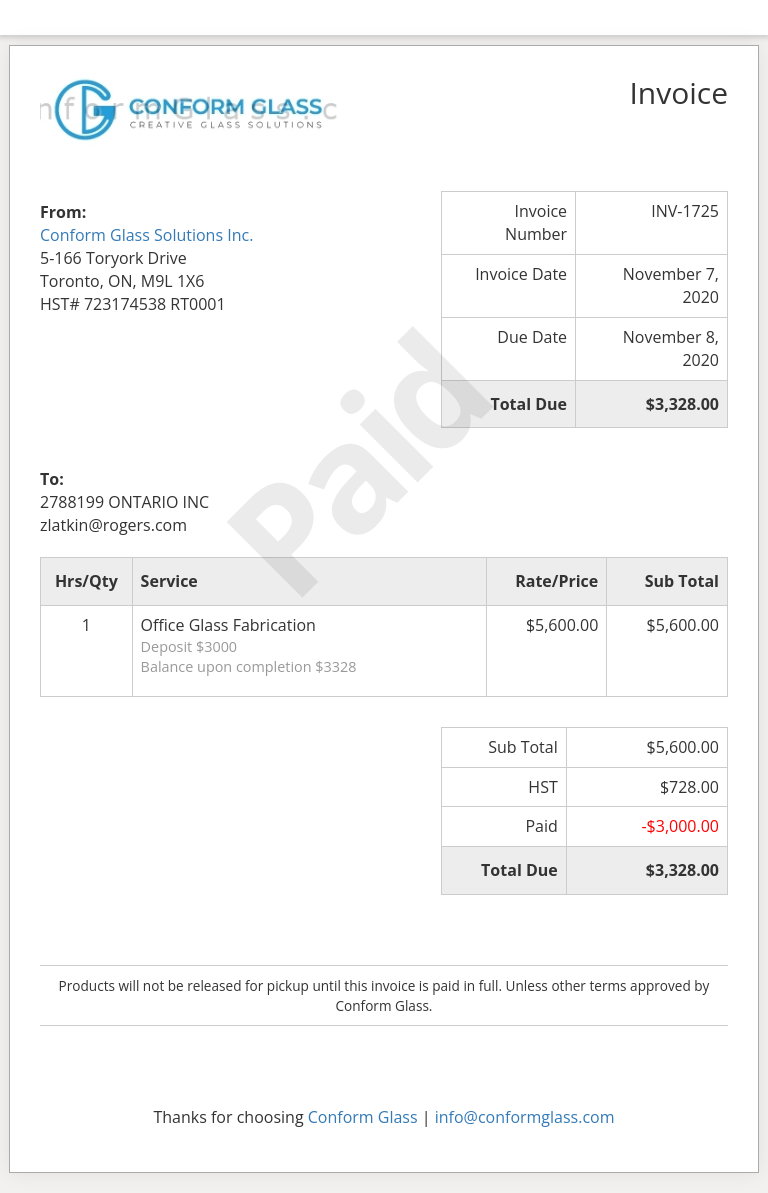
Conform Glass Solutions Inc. (146, 235)
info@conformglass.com (525, 1117)
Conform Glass (363, 1117)
